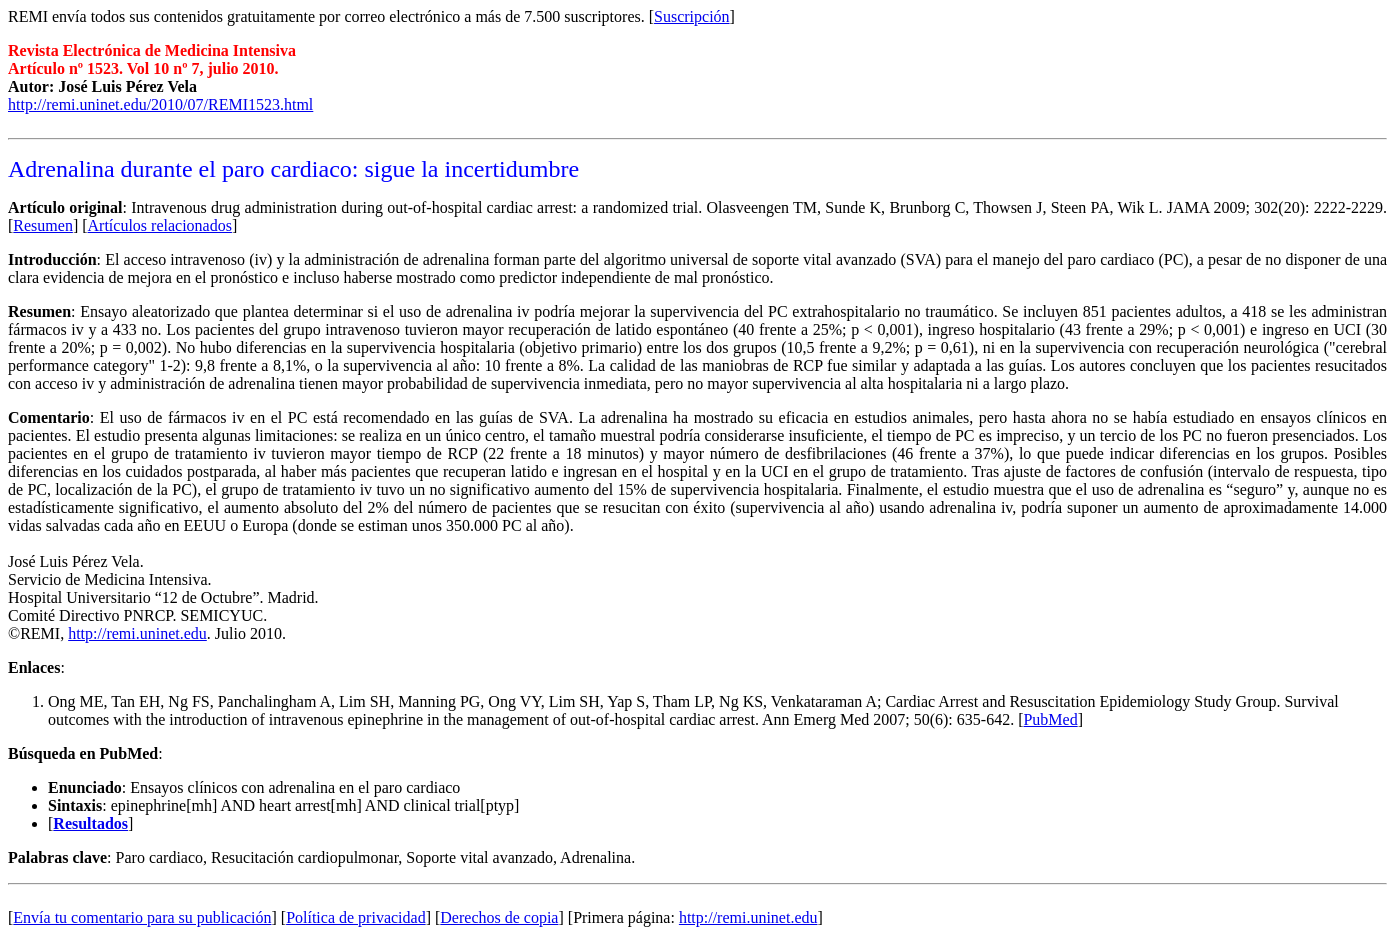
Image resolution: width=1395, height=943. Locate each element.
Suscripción (692, 16)
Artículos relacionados (160, 225)
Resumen (43, 225)
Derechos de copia (499, 917)
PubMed (1050, 719)
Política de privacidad (356, 917)
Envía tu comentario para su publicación (142, 917)
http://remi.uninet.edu (137, 633)
